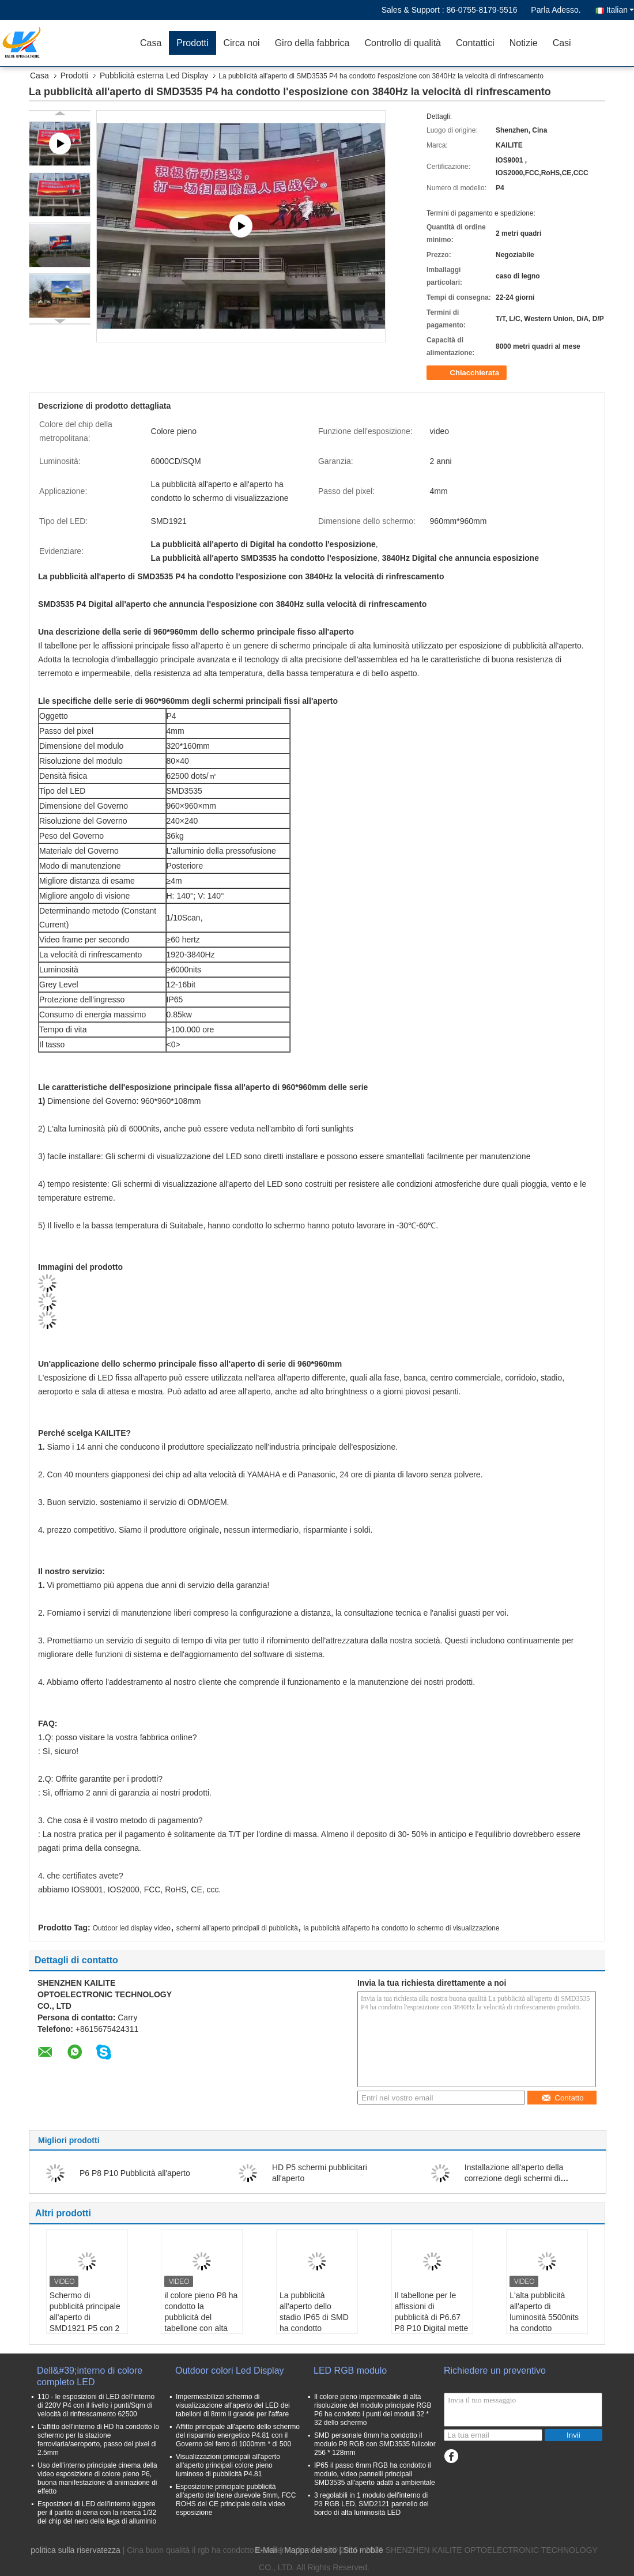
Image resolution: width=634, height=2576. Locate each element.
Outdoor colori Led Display (229, 2370)
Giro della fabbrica (312, 43)
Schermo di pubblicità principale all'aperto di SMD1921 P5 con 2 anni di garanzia (85, 2317)
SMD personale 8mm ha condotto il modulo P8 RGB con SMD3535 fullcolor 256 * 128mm (375, 2444)
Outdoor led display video (132, 1928)
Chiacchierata (467, 373)
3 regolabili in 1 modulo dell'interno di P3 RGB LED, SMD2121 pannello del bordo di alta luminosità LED (371, 2504)
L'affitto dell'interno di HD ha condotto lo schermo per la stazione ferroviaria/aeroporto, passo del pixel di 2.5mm (98, 2440)
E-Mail (266, 2550)
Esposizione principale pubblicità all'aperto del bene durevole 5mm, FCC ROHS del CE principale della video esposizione (236, 2500)
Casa (150, 43)
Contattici (475, 43)
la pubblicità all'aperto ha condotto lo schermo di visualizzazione (402, 1928)
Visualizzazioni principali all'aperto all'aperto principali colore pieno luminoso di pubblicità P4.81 (228, 2465)
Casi (562, 43)
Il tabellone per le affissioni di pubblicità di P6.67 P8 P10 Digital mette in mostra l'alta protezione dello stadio (432, 2328)
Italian (620, 9)
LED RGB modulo (350, 2370)
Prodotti (192, 43)
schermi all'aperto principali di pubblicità (237, 1928)
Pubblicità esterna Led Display (154, 75)
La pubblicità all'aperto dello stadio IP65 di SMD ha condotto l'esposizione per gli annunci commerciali (316, 2323)
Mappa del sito (310, 2550)
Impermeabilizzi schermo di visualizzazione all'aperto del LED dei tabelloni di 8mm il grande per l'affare (233, 2405)
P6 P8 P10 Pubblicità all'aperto (135, 2173)
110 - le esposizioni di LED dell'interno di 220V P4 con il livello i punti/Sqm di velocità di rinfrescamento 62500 (95, 2405)
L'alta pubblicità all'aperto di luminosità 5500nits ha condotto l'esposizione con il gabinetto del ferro (544, 2323)
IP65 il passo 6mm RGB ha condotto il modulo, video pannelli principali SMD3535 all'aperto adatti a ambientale (374, 2474)
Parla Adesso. (555, 9)
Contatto (562, 2098)
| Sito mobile (361, 2550)
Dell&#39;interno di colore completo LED (89, 2376)
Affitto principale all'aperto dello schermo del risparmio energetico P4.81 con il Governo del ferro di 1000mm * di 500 (238, 2435)
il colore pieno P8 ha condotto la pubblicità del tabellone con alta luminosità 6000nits (200, 2317)
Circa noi (242, 43)
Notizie (524, 43)
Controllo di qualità (402, 43)
